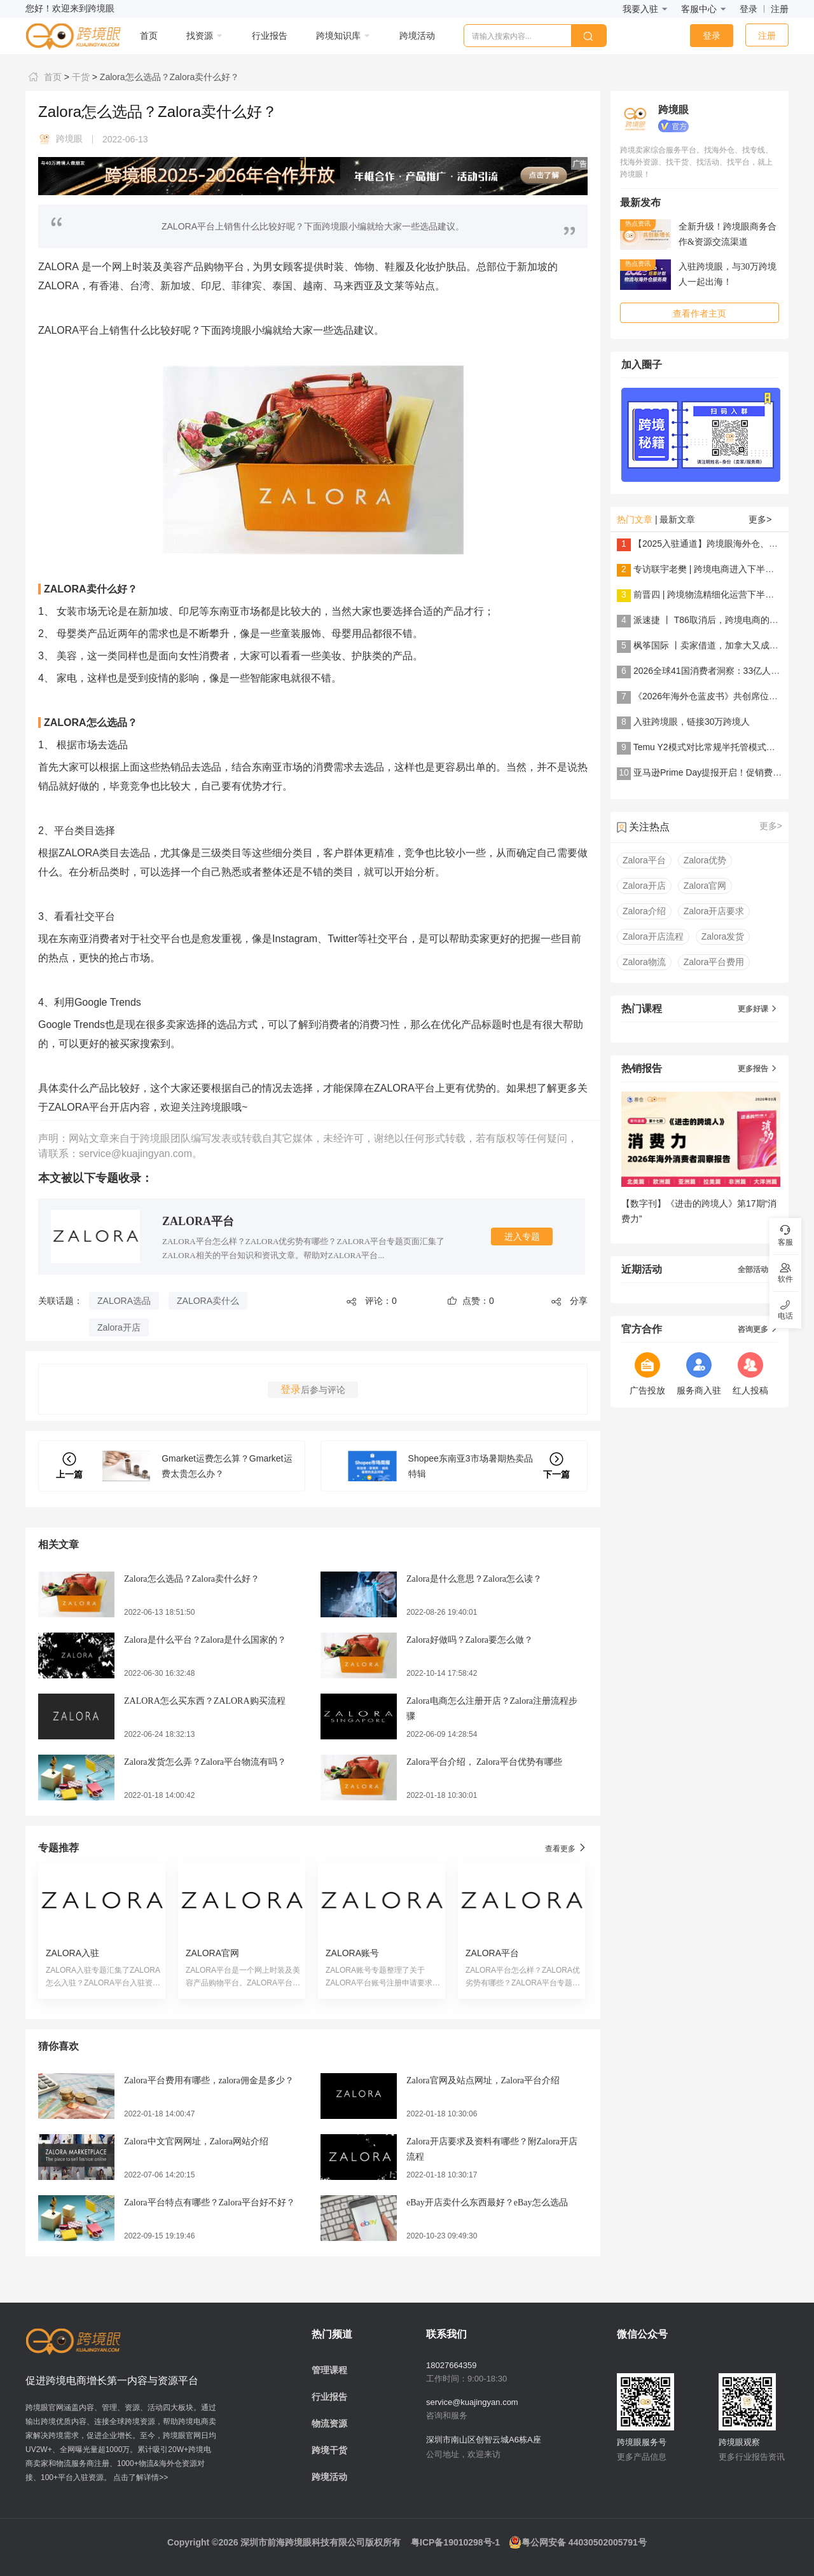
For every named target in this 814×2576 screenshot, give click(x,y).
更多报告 (758, 1068)
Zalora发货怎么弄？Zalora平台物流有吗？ (205, 1762)
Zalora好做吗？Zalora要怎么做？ (469, 1640)
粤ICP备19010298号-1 (455, 2542)
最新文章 (677, 519)
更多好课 (758, 1008)
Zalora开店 (119, 1327)
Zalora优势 (705, 860)
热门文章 (634, 519)
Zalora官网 (705, 885)
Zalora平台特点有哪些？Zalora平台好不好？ (209, 2202)
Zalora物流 (644, 962)
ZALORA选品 (124, 1301)
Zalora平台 (644, 860)
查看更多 (566, 1847)
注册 (780, 9)
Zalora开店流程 (653, 936)
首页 (43, 77)
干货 (79, 77)
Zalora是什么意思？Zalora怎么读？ (474, 1579)
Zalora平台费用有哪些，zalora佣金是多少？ (209, 2080)
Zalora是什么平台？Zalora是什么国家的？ (205, 1640)
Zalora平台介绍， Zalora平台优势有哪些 (484, 1762)
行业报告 (329, 2397)
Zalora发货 (723, 936)
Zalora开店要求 (714, 911)
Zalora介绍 (644, 911)
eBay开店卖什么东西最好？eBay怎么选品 (487, 2202)
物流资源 (329, 2423)
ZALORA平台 (198, 1221)
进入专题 (522, 1236)
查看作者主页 (699, 313)
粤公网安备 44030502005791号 (578, 2542)
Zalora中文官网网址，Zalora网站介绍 (196, 2141)
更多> (759, 519)
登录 (748, 9)
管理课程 (329, 2370)
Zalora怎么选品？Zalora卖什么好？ (168, 77)
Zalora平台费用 (714, 962)
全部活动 (758, 1269)
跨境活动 (329, 2477)
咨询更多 (758, 1329)
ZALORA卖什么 (208, 1301)
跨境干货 (329, 2450)
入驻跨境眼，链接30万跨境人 (691, 721)
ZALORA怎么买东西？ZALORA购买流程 (205, 1701)
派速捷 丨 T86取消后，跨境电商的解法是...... (722, 620)
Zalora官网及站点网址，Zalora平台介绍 (483, 2080)
